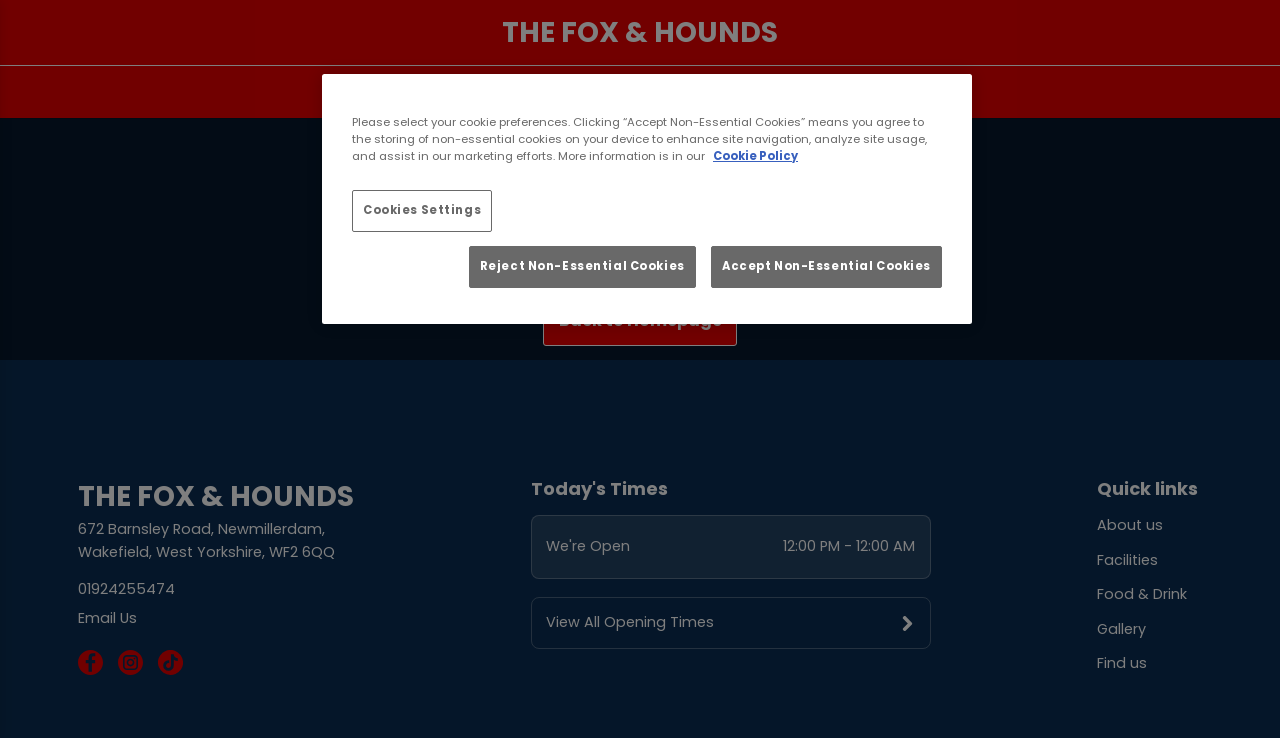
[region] (647, 199)
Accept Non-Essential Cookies (826, 266)
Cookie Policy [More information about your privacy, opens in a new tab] (755, 156)
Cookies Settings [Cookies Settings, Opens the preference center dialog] (422, 210)
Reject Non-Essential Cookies (582, 266)
